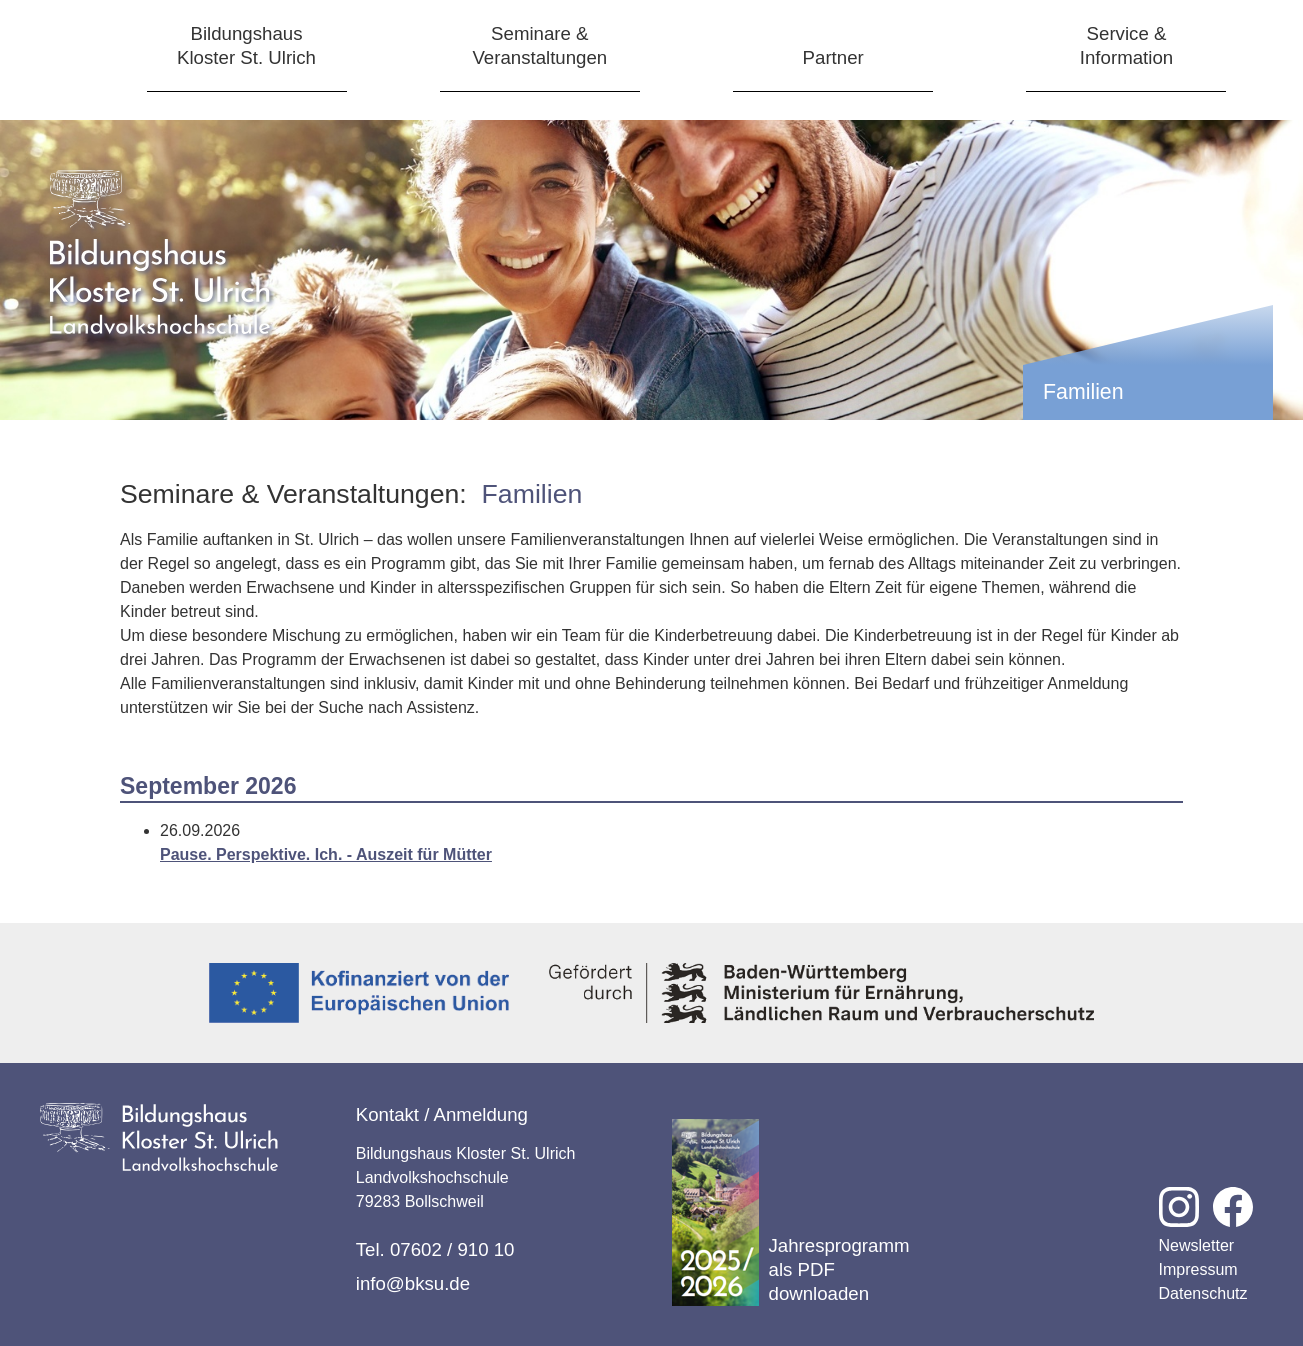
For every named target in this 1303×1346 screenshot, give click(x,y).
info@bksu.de (413, 1283)
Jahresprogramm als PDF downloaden (791, 1212)
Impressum (1198, 1269)
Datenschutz (1203, 1293)
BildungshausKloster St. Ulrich (246, 45)
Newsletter (1197, 1245)
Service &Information (1126, 45)
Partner (833, 57)
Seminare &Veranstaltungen (539, 45)
